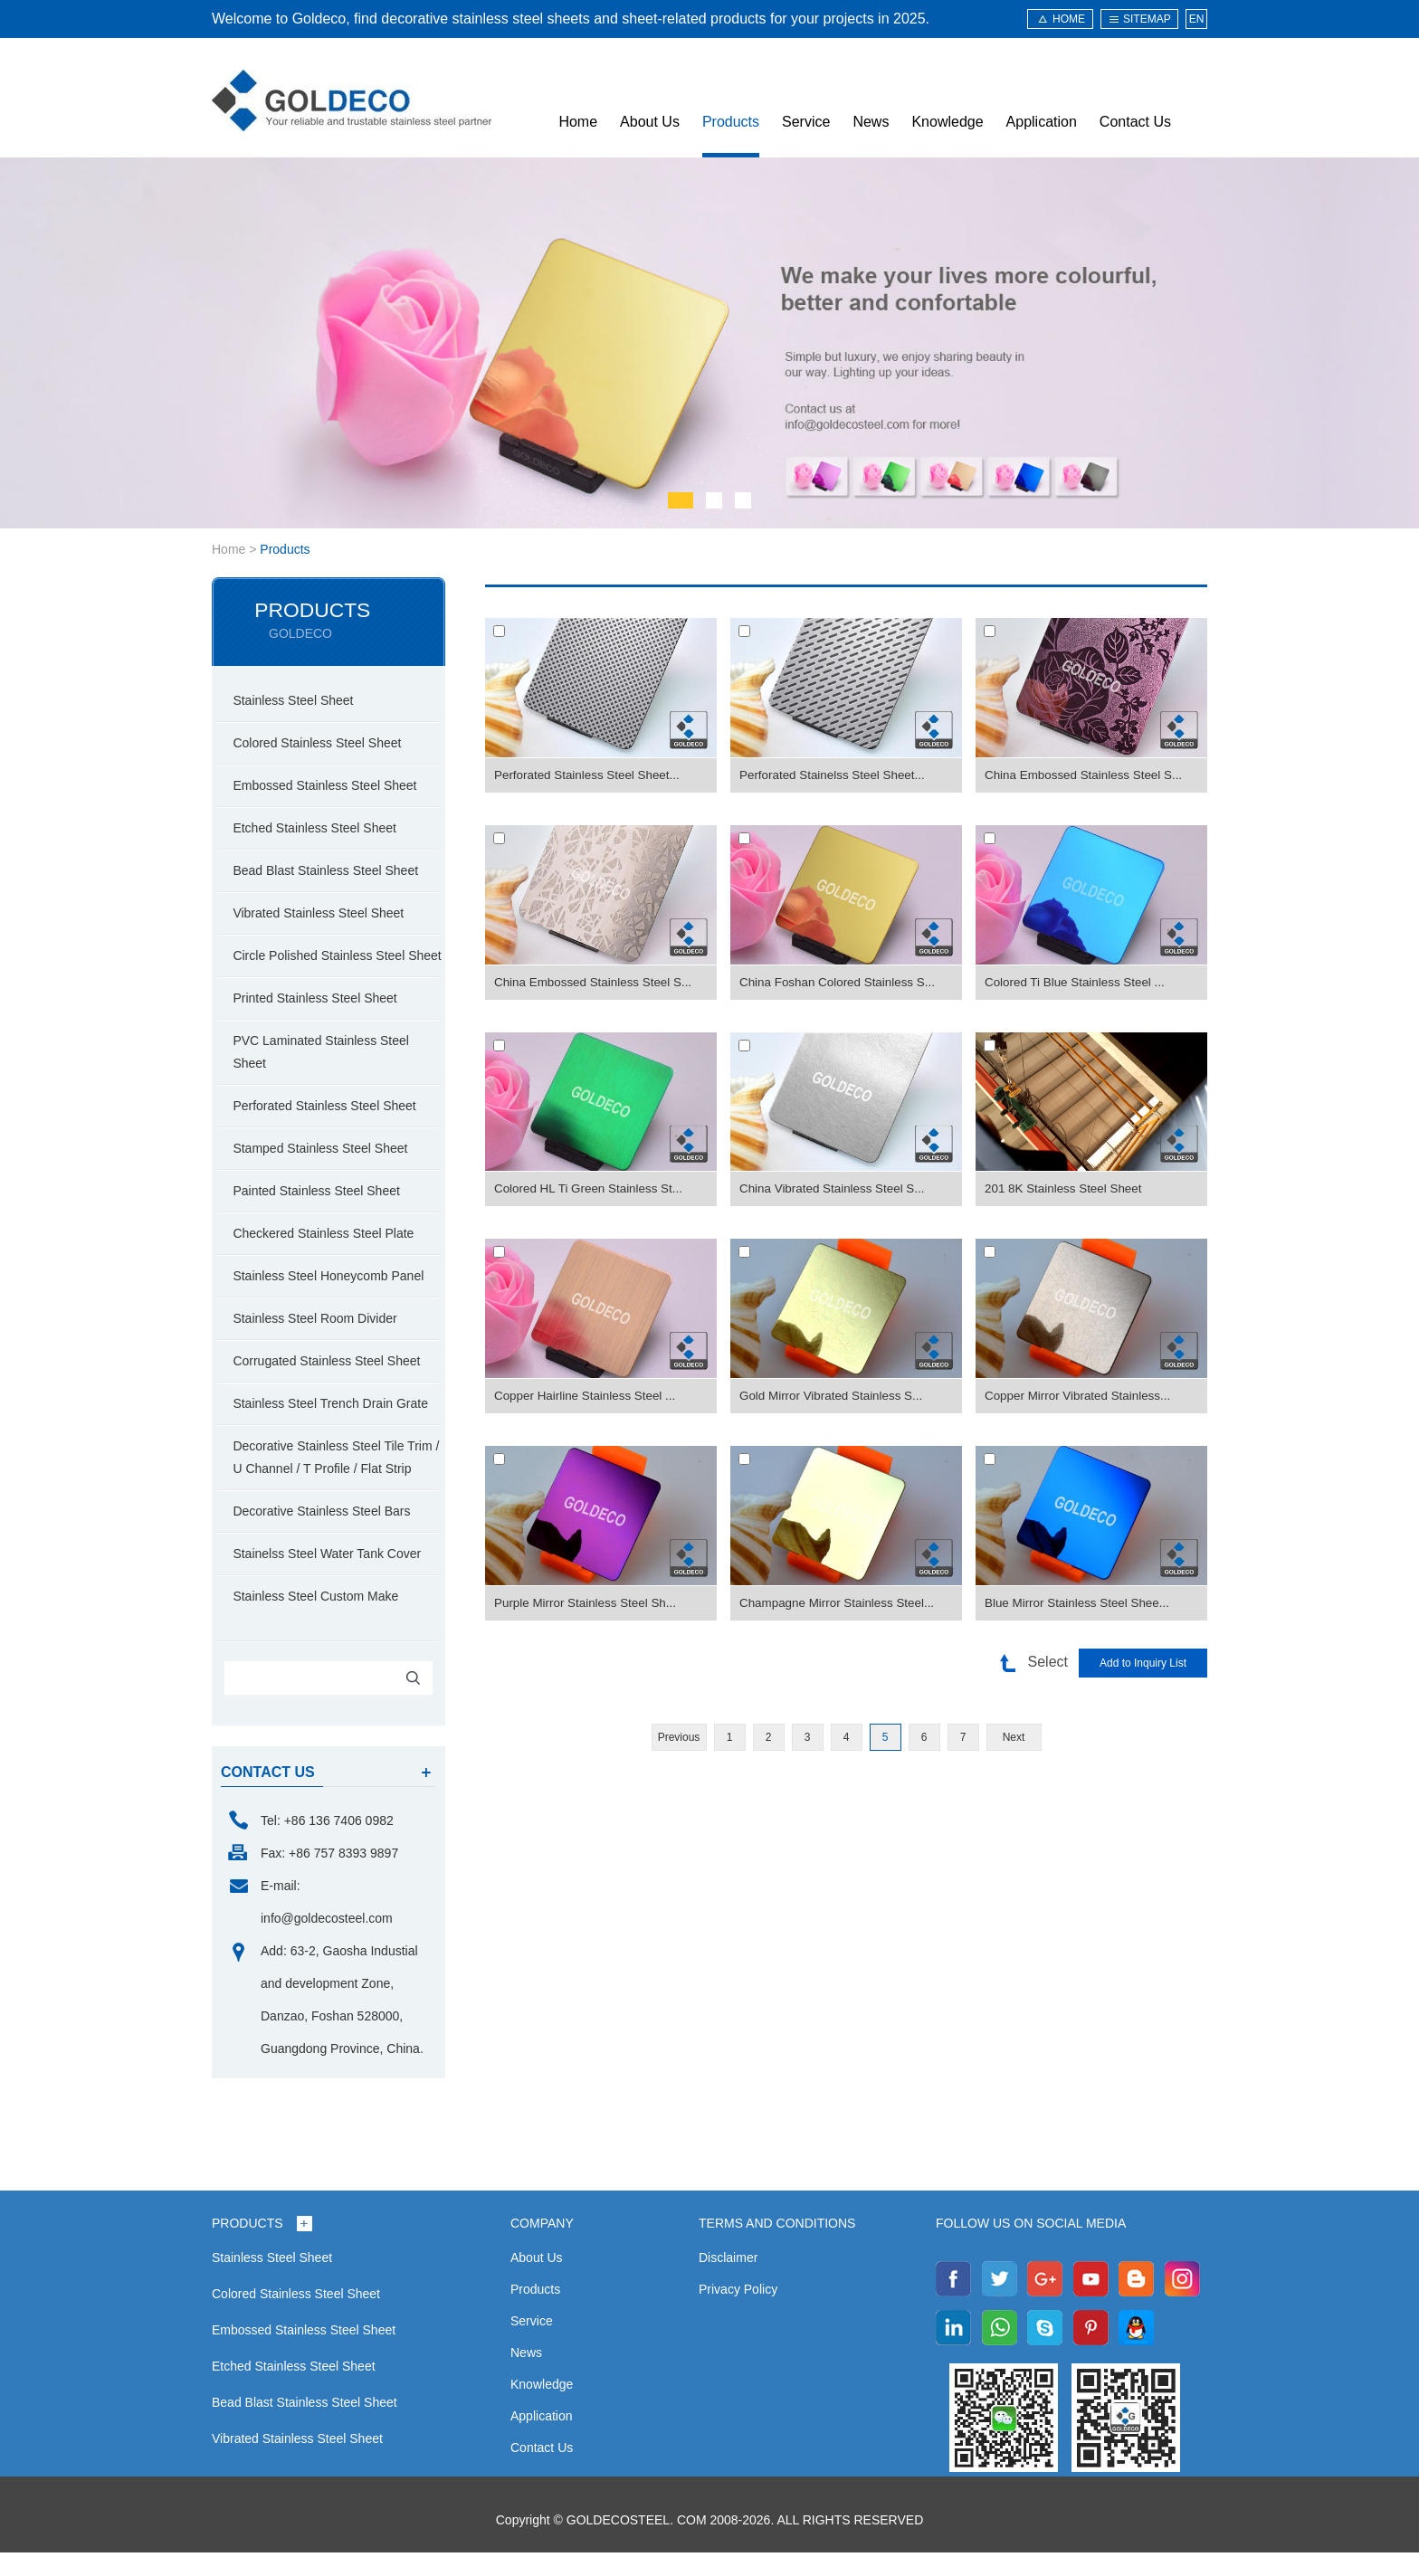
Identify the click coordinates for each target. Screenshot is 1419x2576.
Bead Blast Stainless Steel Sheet (331, 871)
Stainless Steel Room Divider (320, 1342)
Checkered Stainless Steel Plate (328, 1257)
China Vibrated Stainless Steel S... (836, 1189)
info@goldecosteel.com (327, 1941)
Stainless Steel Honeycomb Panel (333, 1299)
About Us (650, 121)
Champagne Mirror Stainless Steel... (841, 1603)
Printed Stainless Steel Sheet (320, 1021)
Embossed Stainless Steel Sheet (330, 786)
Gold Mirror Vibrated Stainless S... (834, 1396)
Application (1041, 121)
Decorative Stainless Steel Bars (326, 1534)
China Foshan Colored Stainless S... (841, 982)
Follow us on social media (1031, 2246)
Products (730, 121)
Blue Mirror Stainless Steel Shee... (1081, 1603)
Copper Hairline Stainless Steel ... (588, 1396)
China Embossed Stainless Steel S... (1088, 775)
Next (1014, 1737)
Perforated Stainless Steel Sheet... (591, 775)
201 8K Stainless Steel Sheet (1066, 1189)
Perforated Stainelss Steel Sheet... (836, 775)
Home (577, 121)
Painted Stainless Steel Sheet (321, 1214)
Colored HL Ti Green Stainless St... (592, 1189)
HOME (1068, 19)
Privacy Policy (738, 2312)
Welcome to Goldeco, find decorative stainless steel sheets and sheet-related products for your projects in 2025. (570, 18)
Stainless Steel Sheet (298, 701)
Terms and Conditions (777, 2246)
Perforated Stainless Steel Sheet (329, 1129)
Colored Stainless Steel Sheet (322, 744)
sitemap (1147, 19)
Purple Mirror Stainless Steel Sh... (589, 1603)
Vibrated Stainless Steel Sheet (323, 914)
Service (806, 121)
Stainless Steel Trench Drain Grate (335, 1427)
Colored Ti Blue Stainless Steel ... (1079, 982)
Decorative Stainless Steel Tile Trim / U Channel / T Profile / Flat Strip (341, 1480)
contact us (268, 1795)
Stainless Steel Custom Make (321, 1619)
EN (1197, 19)
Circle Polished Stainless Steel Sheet (324, 967)
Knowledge (947, 121)
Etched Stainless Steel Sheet (320, 829)
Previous (679, 1737)
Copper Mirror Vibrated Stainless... (1082, 1396)
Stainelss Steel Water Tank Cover (332, 1577)
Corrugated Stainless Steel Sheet (331, 1384)
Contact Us (1135, 121)
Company (542, 2246)
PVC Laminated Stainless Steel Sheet (326, 1075)
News (870, 121)
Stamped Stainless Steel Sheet (325, 1171)
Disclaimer (728, 2281)
